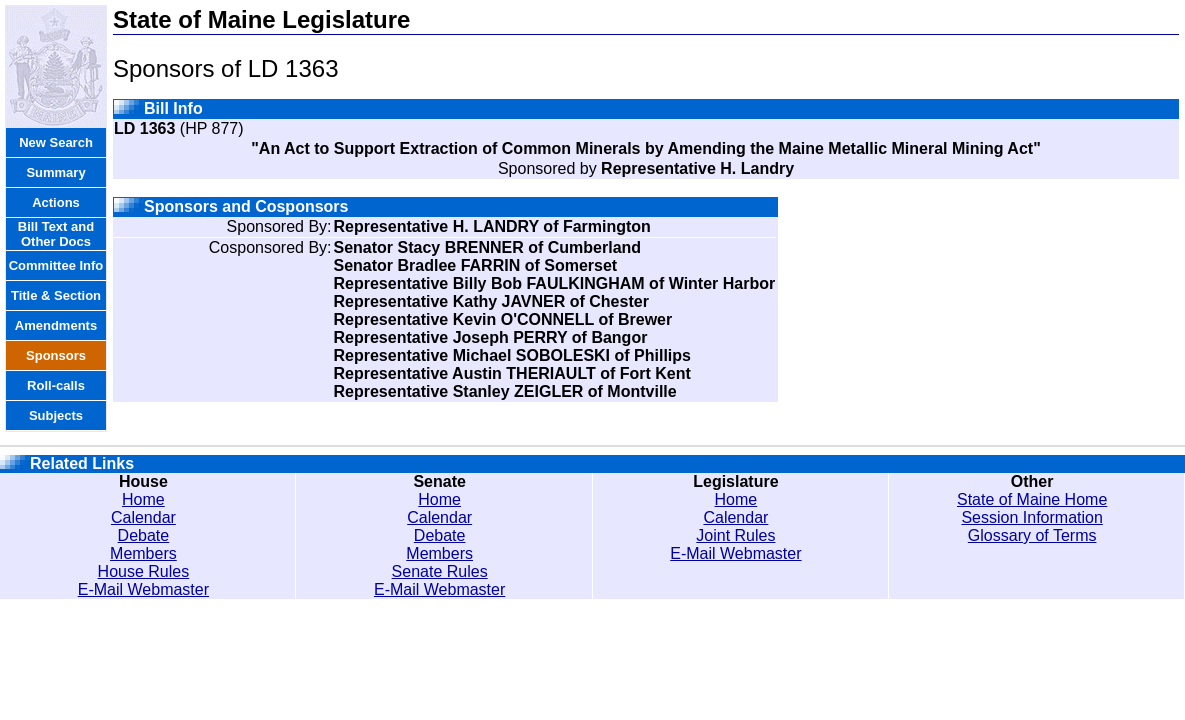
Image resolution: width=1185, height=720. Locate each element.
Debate (144, 535)
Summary (55, 172)
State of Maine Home (1032, 499)
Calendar (143, 517)
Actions (56, 202)
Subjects (56, 415)
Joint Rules (735, 535)
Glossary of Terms (1032, 535)
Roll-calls (56, 385)
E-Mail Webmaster (143, 589)
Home (143, 499)
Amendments (56, 325)
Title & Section (56, 295)
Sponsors (56, 355)
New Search (56, 142)
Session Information (1031, 517)
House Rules (144, 571)
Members (143, 553)
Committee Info (56, 265)
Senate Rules (440, 571)
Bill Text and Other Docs (56, 234)
